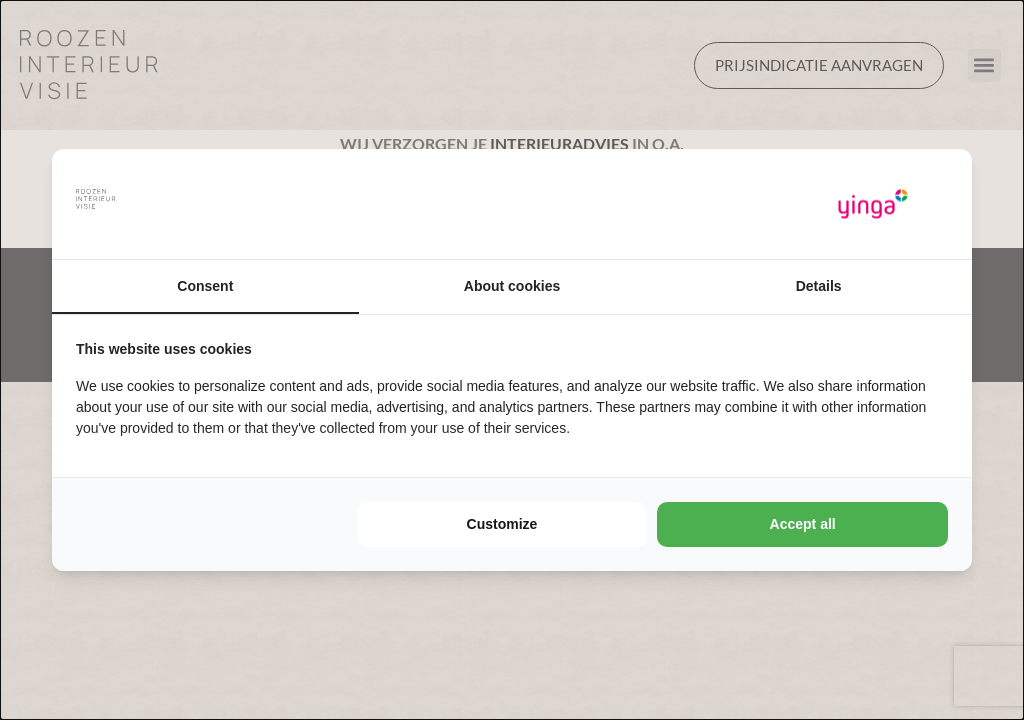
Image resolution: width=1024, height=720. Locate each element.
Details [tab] (819, 286)
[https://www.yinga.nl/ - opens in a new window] (873, 204)
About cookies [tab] (512, 286)
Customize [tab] (502, 524)
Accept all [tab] (803, 524)
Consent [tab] (205, 286)
